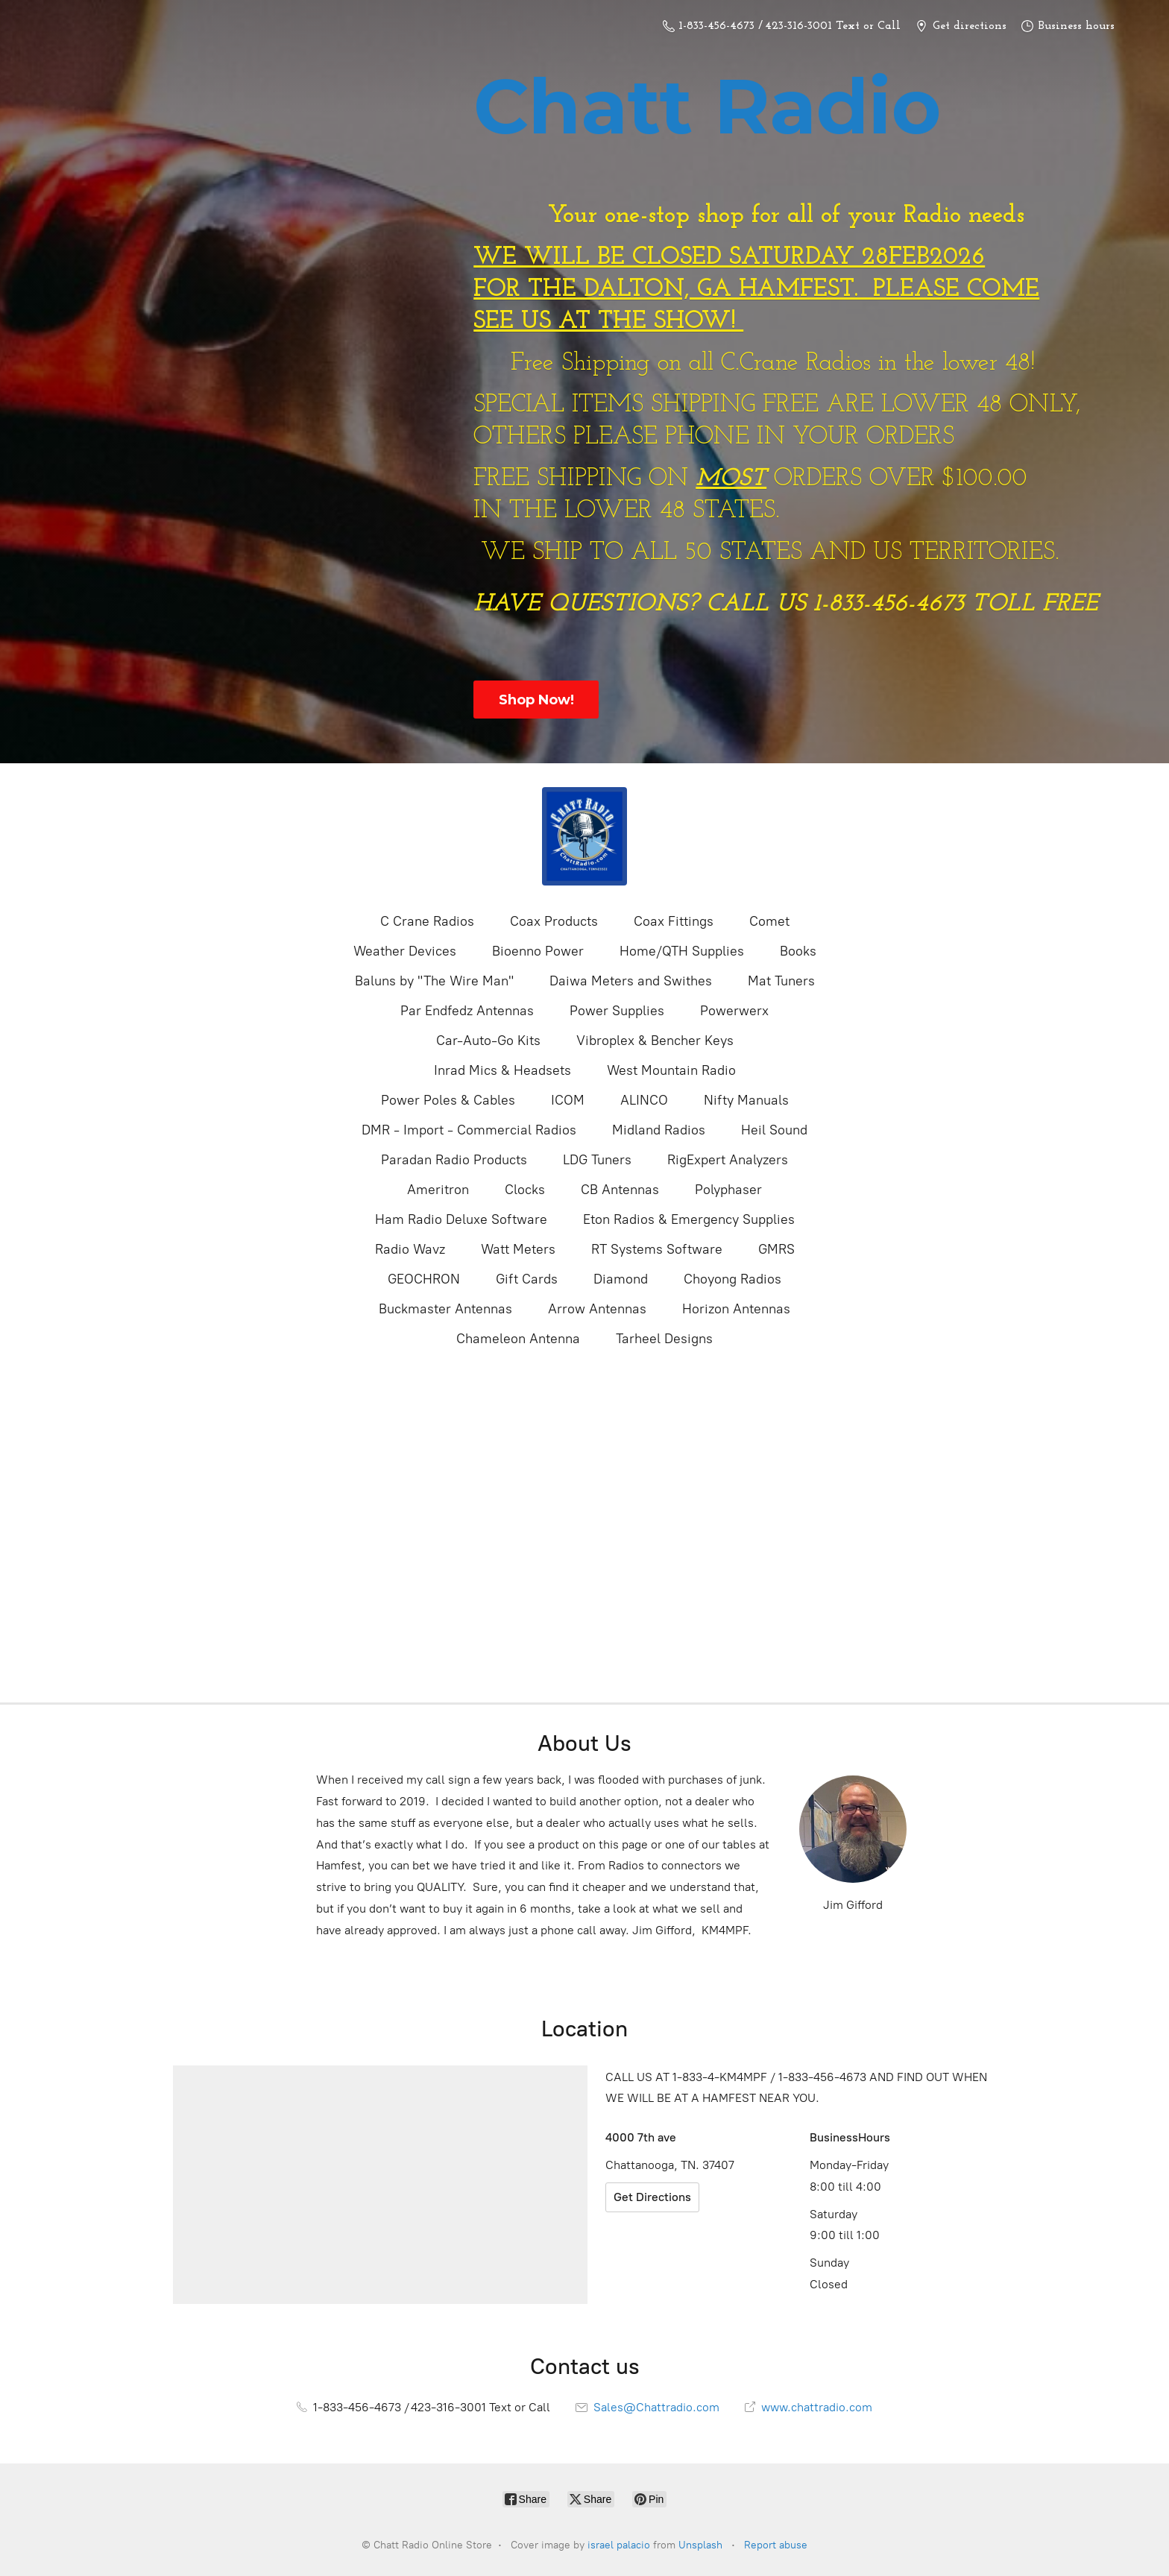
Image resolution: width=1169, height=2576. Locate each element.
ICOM (567, 1100)
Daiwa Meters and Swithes (630, 981)
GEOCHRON (424, 1279)
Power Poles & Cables (448, 1100)
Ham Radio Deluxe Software (461, 1219)
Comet (769, 921)
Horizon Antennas (736, 1309)
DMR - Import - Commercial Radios (469, 1130)
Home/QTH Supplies (682, 951)
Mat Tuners (781, 981)
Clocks (525, 1189)
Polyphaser (728, 1189)
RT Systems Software (656, 1249)
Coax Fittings (673, 921)
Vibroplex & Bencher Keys (655, 1040)
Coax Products (554, 921)
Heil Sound (774, 1130)
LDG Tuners (597, 1160)
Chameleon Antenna (518, 1338)
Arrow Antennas (597, 1309)
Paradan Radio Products (454, 1160)
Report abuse (775, 2545)
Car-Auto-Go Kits (488, 1040)
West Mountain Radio (671, 1070)
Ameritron (438, 1189)
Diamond (620, 1279)
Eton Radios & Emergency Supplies (689, 1219)
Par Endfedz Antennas (467, 1011)
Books (798, 951)
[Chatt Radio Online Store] (584, 836)
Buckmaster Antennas (445, 1309)
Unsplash (700, 2545)
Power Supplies (617, 1011)
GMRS (776, 1249)
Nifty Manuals (746, 1100)
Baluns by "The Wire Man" (434, 981)
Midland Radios (658, 1130)
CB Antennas (620, 1189)
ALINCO (644, 1100)
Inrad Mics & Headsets (502, 1070)
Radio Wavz (410, 1249)
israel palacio (618, 2545)
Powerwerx (734, 1011)
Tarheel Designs (664, 1338)
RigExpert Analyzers (727, 1160)
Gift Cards (527, 1279)
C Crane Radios (427, 921)
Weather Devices (404, 951)
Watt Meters (518, 1249)
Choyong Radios (732, 1279)
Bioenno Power (538, 951)
